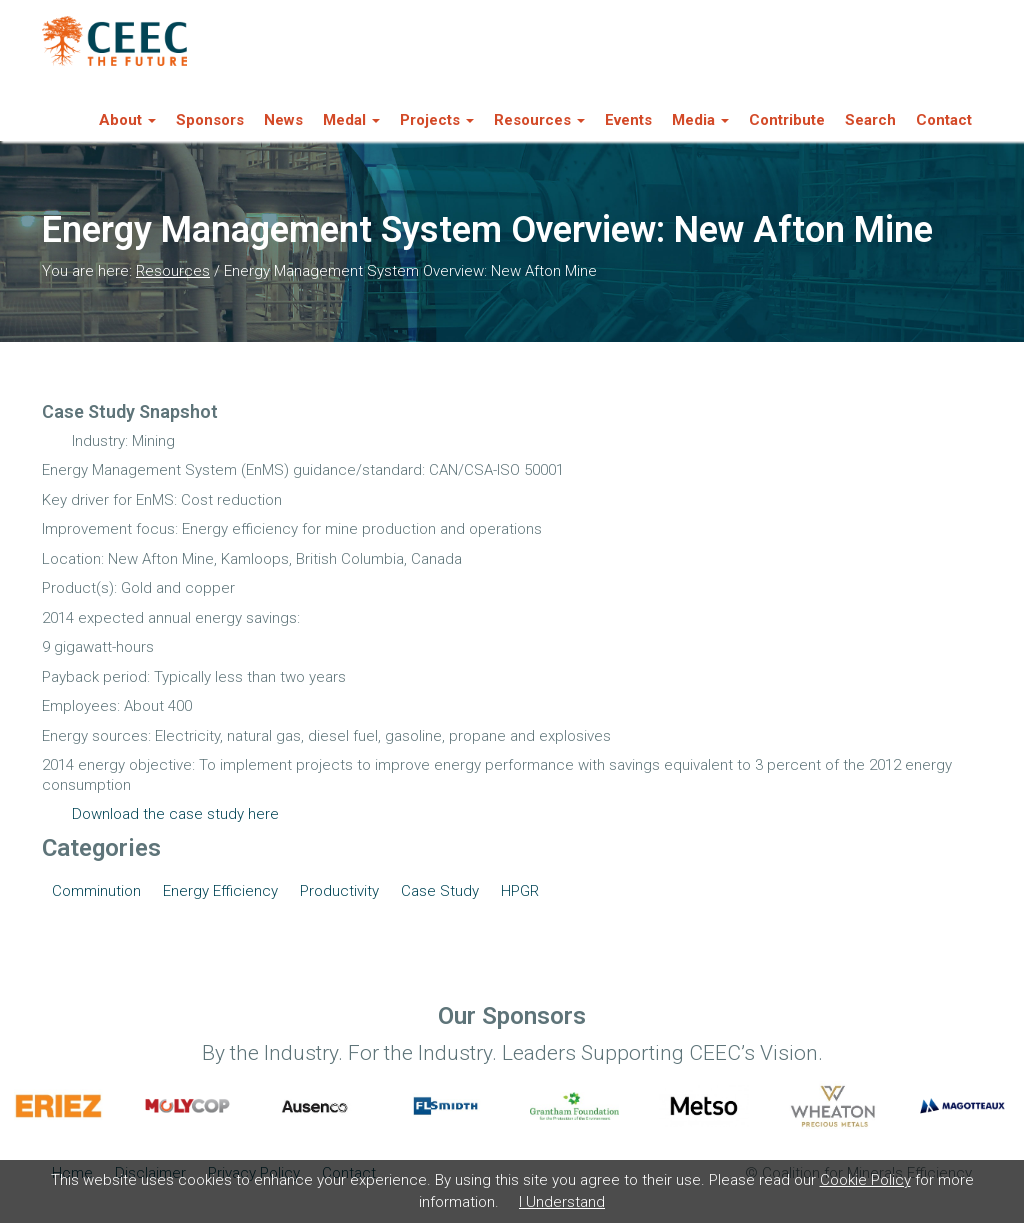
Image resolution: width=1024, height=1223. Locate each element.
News (283, 120)
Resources (173, 271)
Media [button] (700, 120)
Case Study (440, 891)
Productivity (339, 891)
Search (870, 120)
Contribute (787, 120)
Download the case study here (175, 814)
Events (628, 120)
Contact (944, 120)
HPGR (520, 891)
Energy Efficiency (220, 891)
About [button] (127, 120)
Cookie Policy (865, 1180)
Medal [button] (351, 120)
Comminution (96, 891)
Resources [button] (539, 120)
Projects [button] (437, 120)
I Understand (562, 1202)
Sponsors (210, 120)
